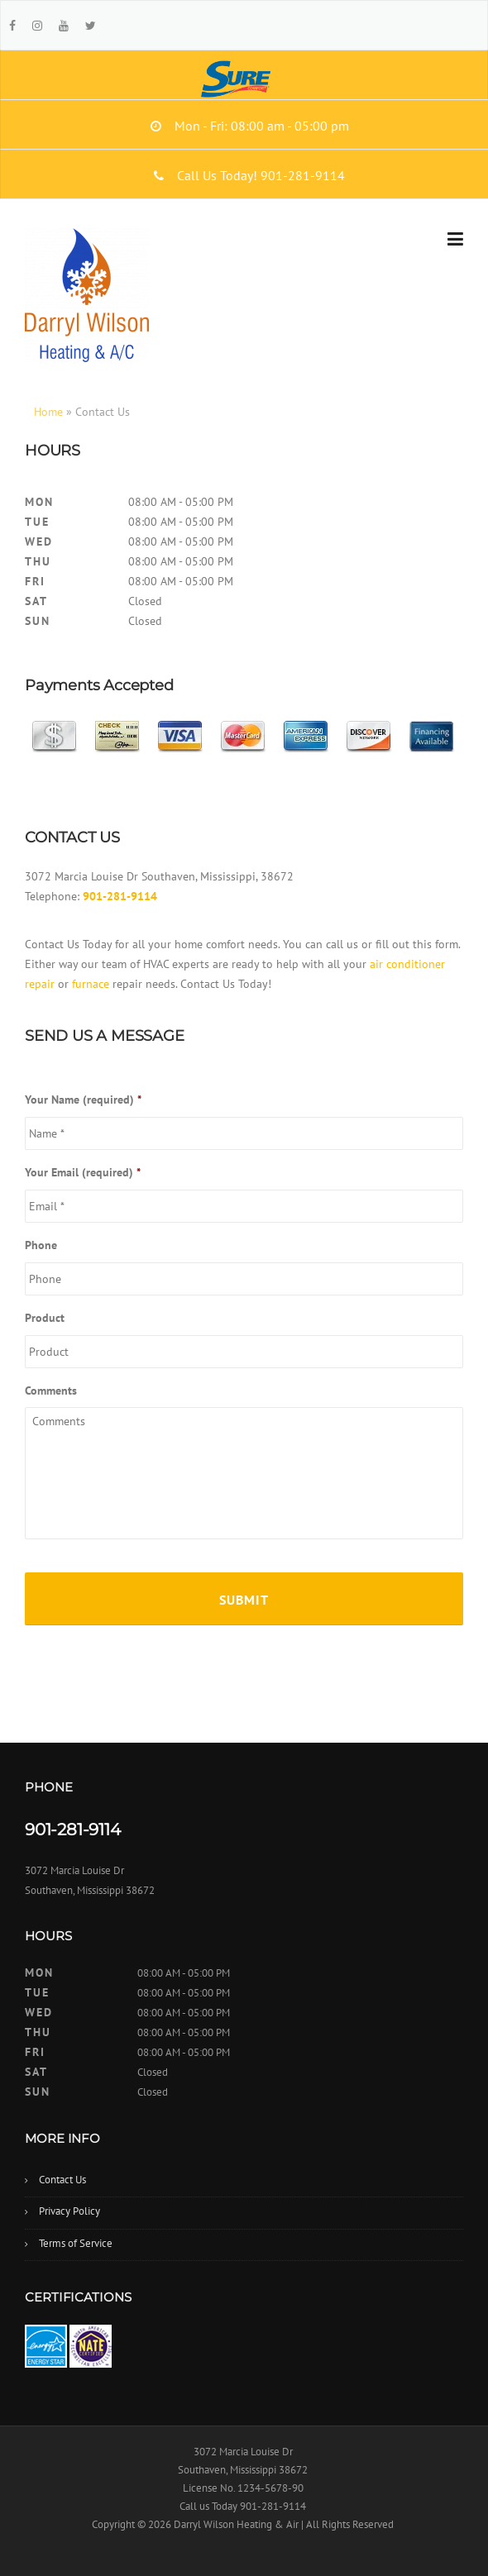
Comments (51, 1390)
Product (45, 1317)
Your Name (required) (83, 1099)
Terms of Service (75, 2243)
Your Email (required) (83, 1172)
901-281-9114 (120, 896)
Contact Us (62, 2180)
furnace (90, 983)
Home (48, 411)
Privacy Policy (69, 2211)
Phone (41, 1245)
